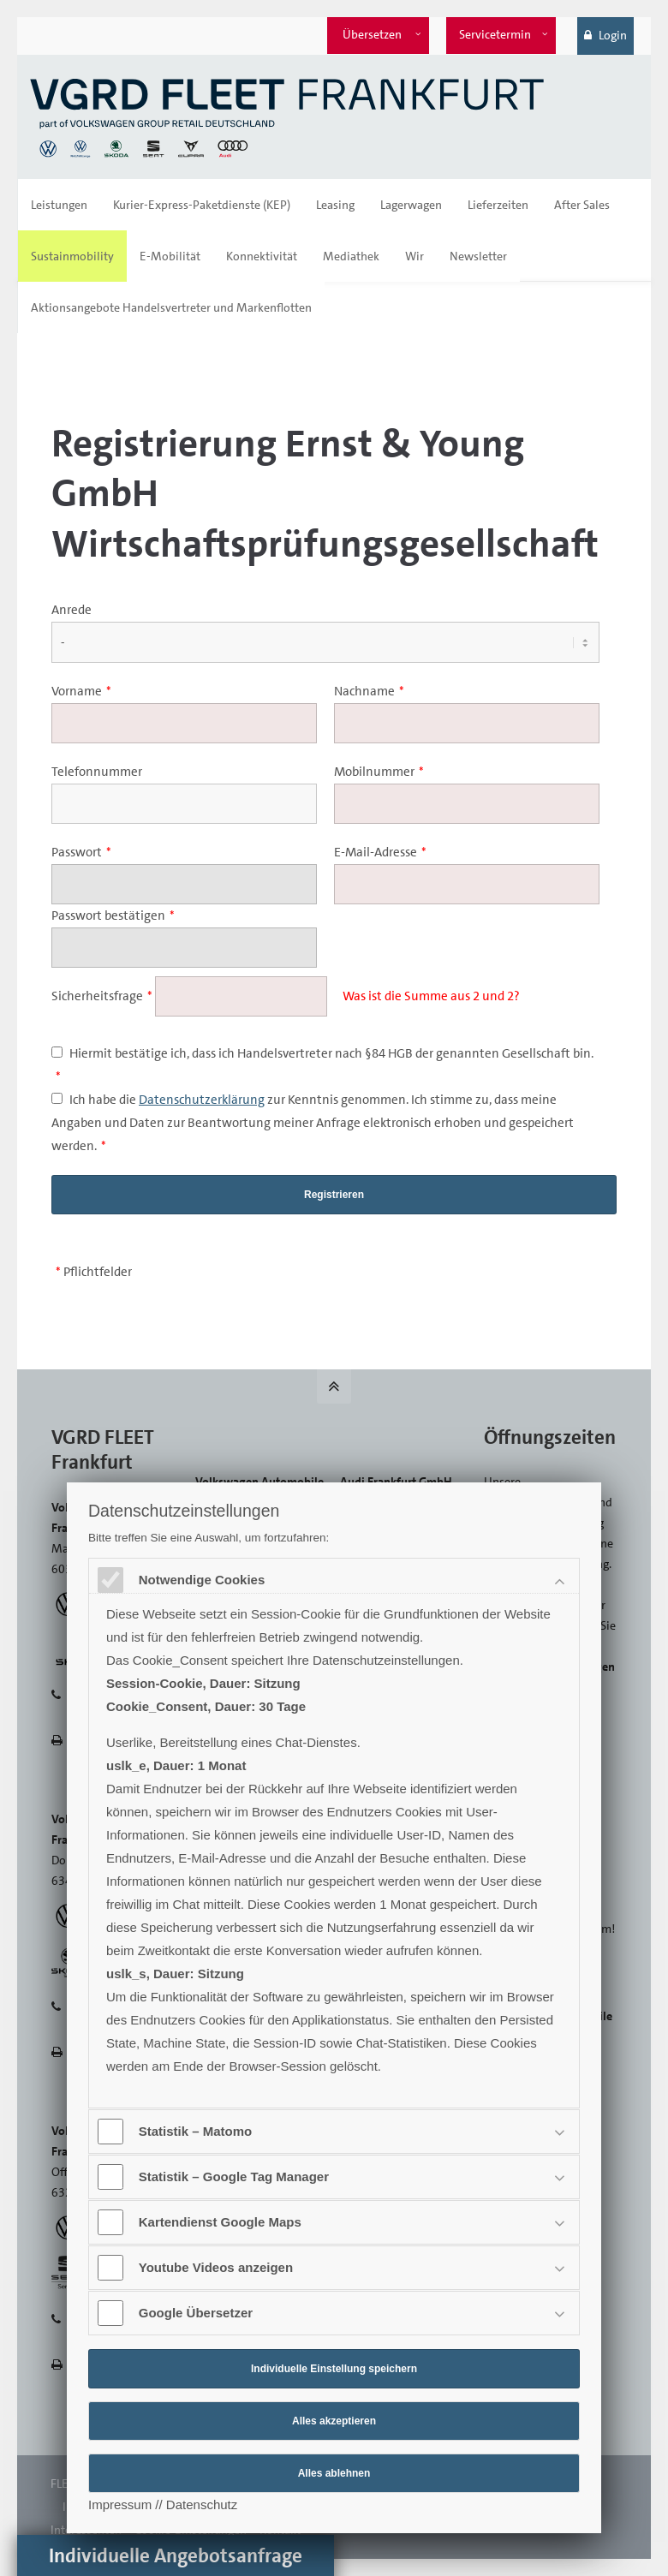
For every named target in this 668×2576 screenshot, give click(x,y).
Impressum (120, 2504)
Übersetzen (372, 34)
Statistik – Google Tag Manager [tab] (235, 2176)
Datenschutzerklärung (202, 1099)
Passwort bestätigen (113, 915)
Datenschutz (201, 2504)
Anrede (71, 609)
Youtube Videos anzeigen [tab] (217, 2267)
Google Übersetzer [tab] (197, 2312)
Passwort (81, 852)
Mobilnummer (379, 771)
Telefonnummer (96, 771)
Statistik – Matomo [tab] (197, 2131)
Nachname (369, 691)
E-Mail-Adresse (380, 852)
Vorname (81, 691)
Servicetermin (495, 34)
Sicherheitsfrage (103, 996)
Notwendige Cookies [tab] (203, 1579)
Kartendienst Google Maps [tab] (221, 2222)
